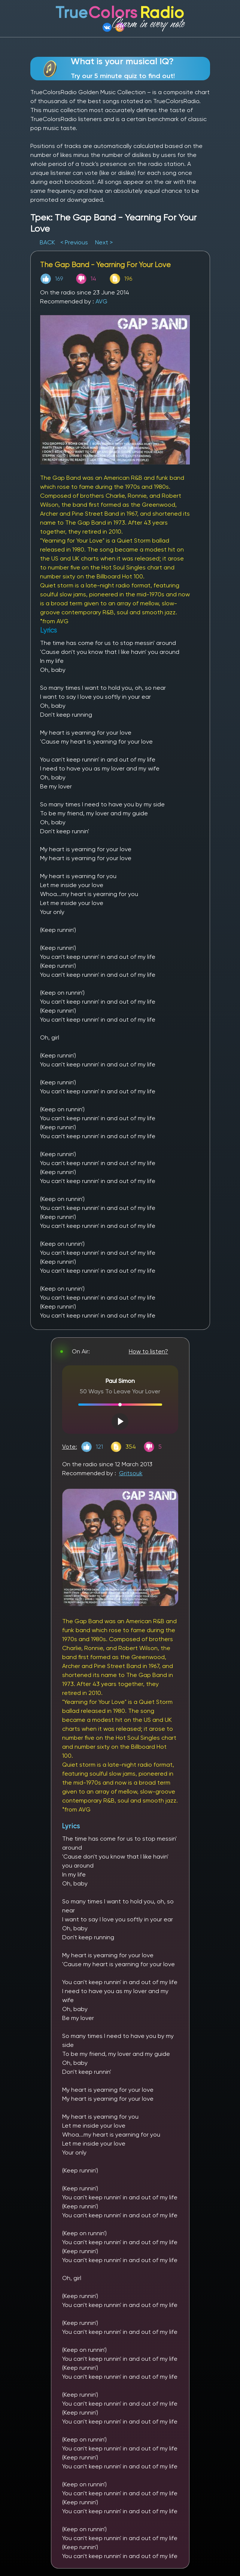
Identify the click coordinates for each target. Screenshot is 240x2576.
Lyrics (71, 1826)
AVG (101, 301)
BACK (48, 242)
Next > (104, 242)
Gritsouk (131, 1473)
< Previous (74, 242)
